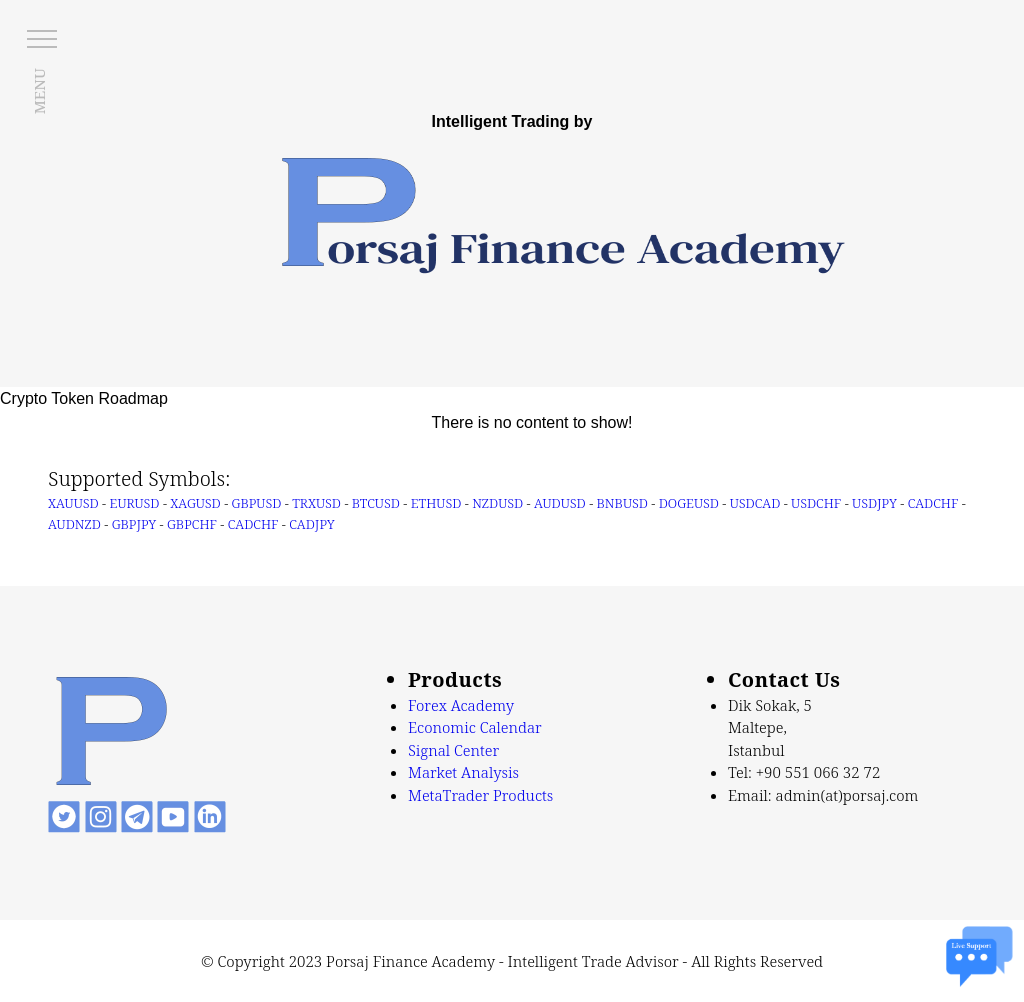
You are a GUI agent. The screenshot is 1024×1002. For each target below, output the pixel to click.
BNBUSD (622, 503)
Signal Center (453, 750)
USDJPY (874, 503)
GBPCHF (192, 524)
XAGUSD (195, 503)
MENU (39, 91)
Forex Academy (461, 705)
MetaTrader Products (480, 795)
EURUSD (135, 503)
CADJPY (311, 524)
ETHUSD (436, 503)
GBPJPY (134, 524)
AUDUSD (560, 503)
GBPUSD (257, 503)
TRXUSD (316, 503)
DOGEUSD (689, 503)
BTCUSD (376, 503)
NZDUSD (497, 503)
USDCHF (816, 503)
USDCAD (755, 503)
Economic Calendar (475, 727)
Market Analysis (463, 772)
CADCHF (933, 503)
